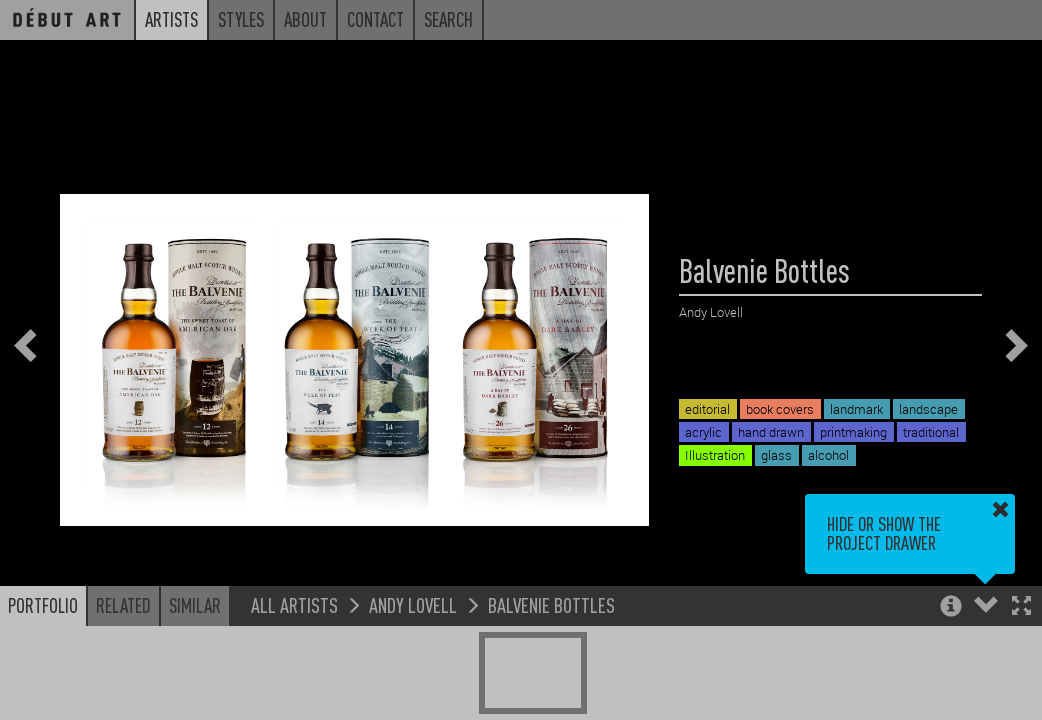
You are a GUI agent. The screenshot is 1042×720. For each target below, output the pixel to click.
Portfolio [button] (43, 605)
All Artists (294, 604)
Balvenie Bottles (551, 604)
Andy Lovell (413, 604)
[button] (1021, 607)
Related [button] (123, 605)
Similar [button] (195, 605)
